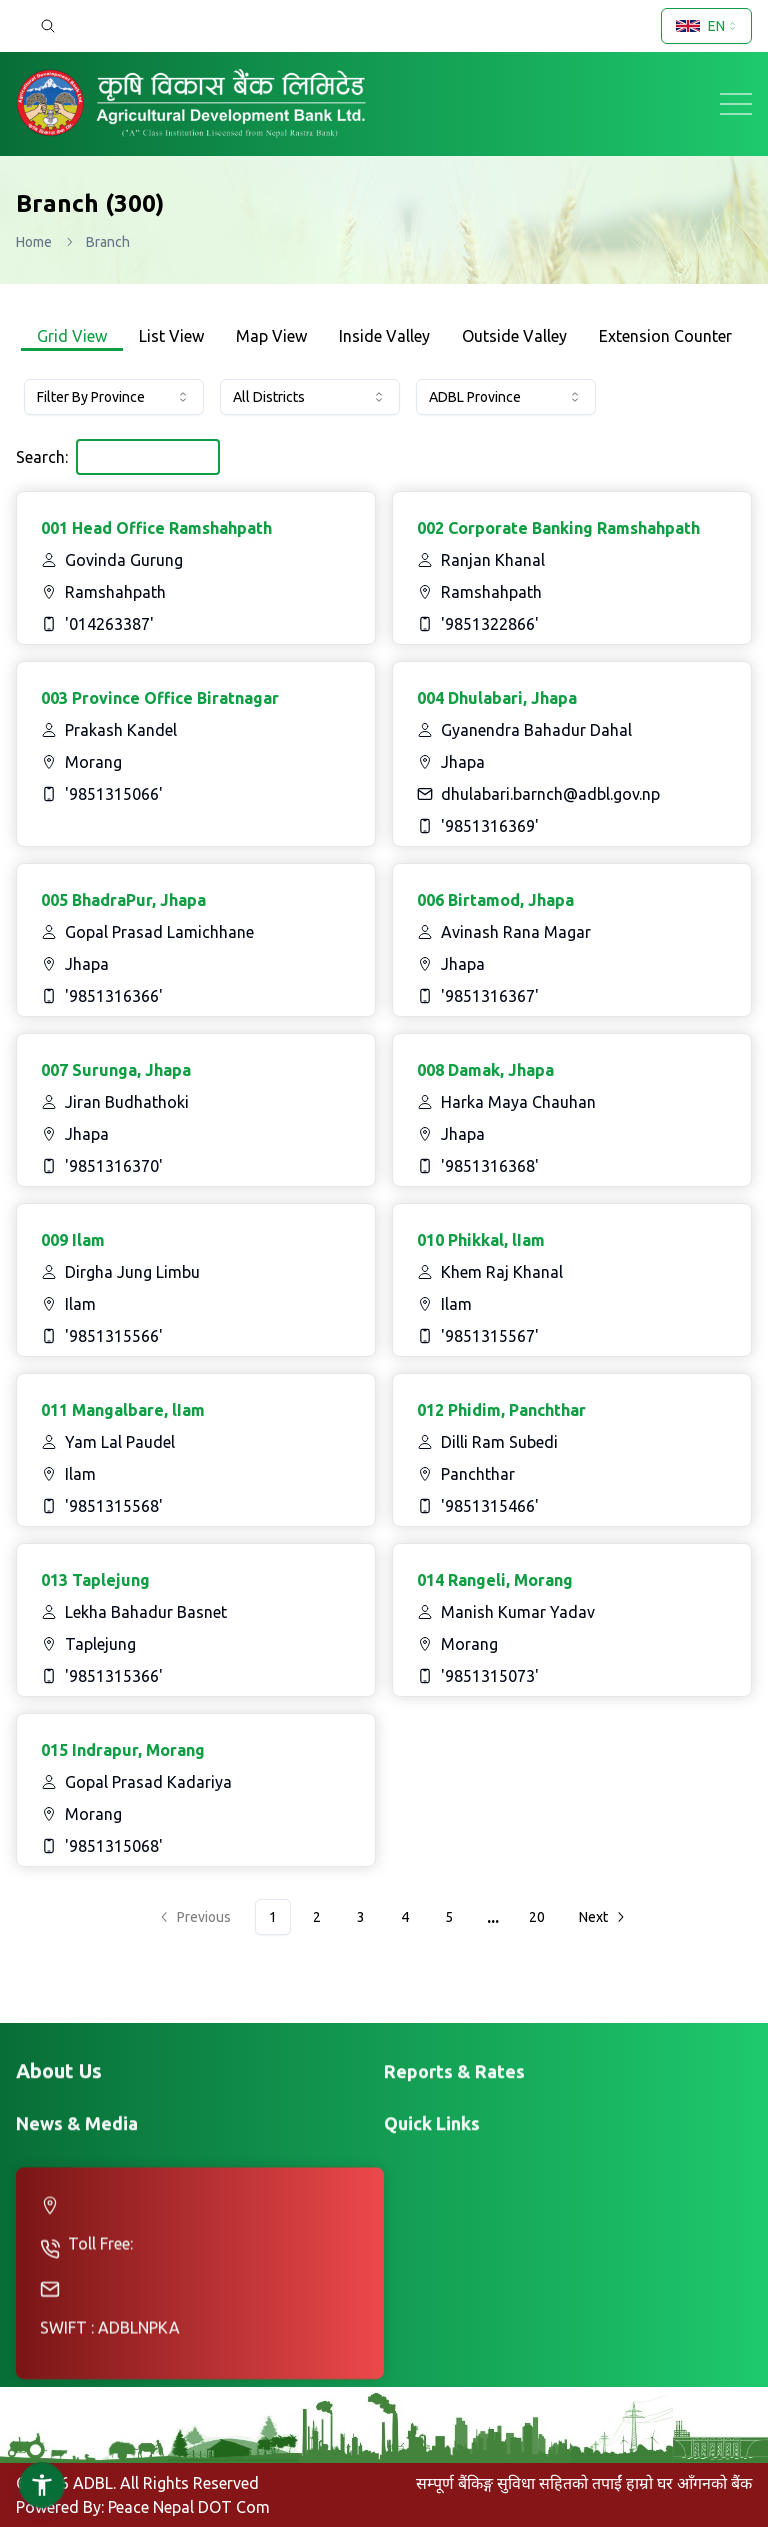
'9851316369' (490, 826)
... (493, 1917)
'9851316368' (490, 1166)
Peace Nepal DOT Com (189, 2507)
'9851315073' (490, 1676)
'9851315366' (114, 1676)
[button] (42, 2485)
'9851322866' (490, 624)
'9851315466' (490, 1506)
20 (537, 1917)
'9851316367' (490, 996)
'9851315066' (114, 794)
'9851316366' (114, 996)
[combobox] (706, 26)
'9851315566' (114, 1336)
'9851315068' (114, 1846)
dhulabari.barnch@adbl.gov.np (550, 794)
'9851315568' (114, 1506)
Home (34, 242)
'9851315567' (490, 1336)
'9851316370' (114, 1166)
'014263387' (109, 624)
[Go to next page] (600, 1917)
